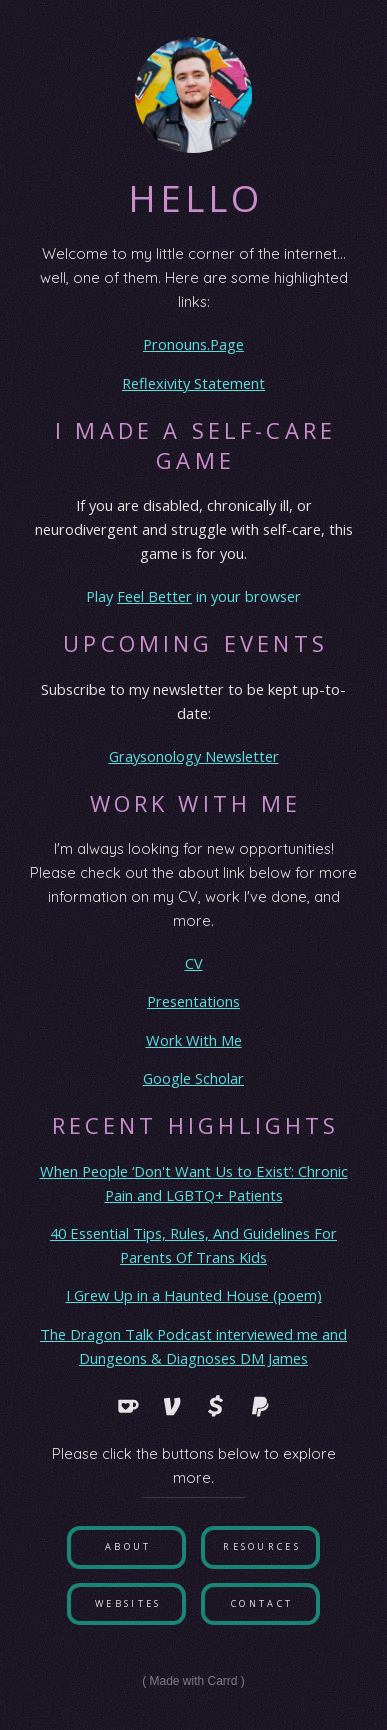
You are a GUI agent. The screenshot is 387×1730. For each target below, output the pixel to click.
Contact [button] (262, 1603)
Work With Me (194, 1040)
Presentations (193, 1001)
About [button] (128, 1546)
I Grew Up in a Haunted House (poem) (194, 1295)
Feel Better (154, 596)
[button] (128, 1406)
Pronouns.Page (193, 344)
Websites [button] (128, 1603)
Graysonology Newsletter (194, 756)
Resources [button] (262, 1546)
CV (194, 963)
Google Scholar (193, 1078)
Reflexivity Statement (193, 383)
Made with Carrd (193, 1681)
